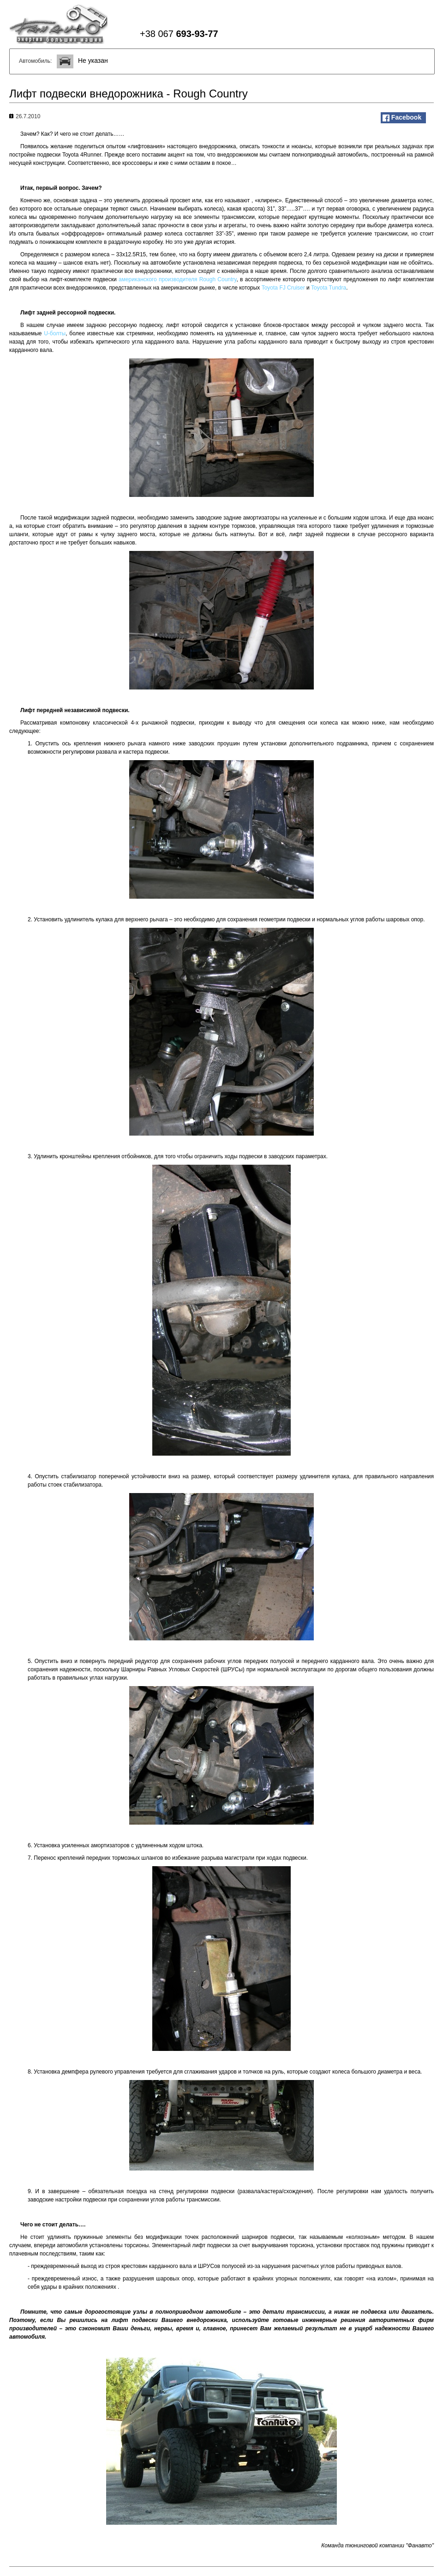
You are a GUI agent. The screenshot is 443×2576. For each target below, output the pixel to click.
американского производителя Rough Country (177, 279)
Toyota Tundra (328, 287)
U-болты (55, 333)
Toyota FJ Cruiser (283, 287)
